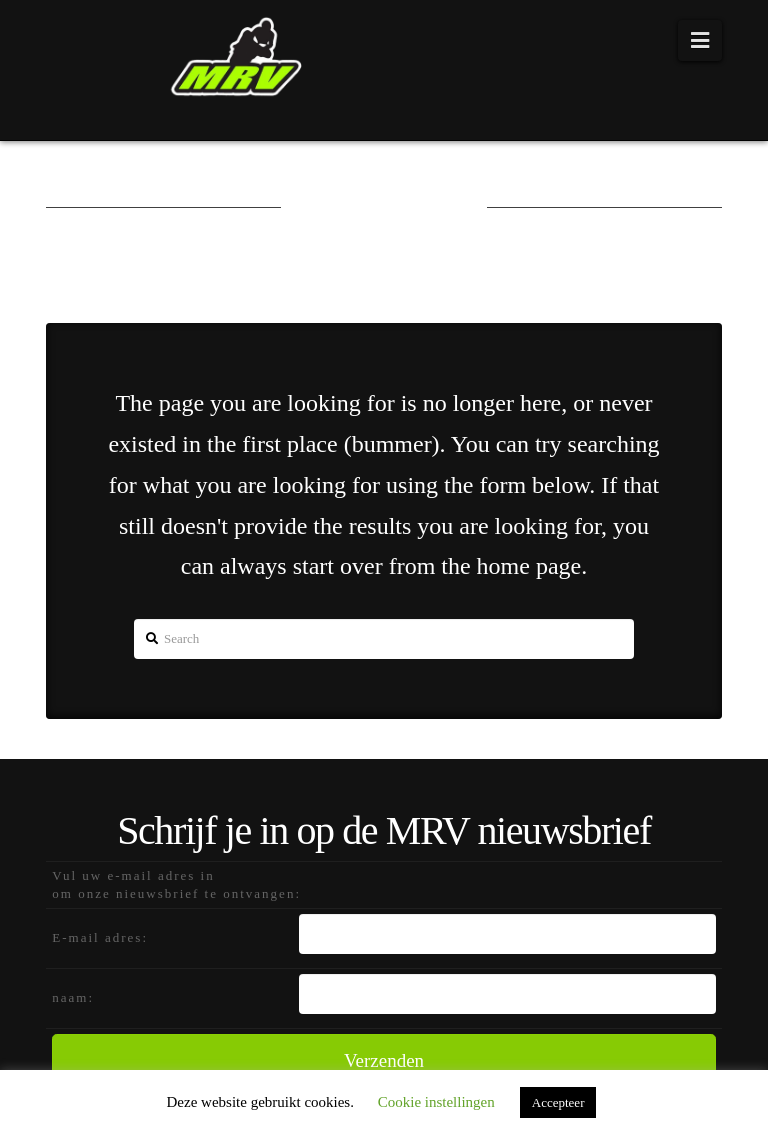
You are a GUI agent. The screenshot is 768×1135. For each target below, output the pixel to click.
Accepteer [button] (558, 1102)
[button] (700, 40)
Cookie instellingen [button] (436, 1102)
